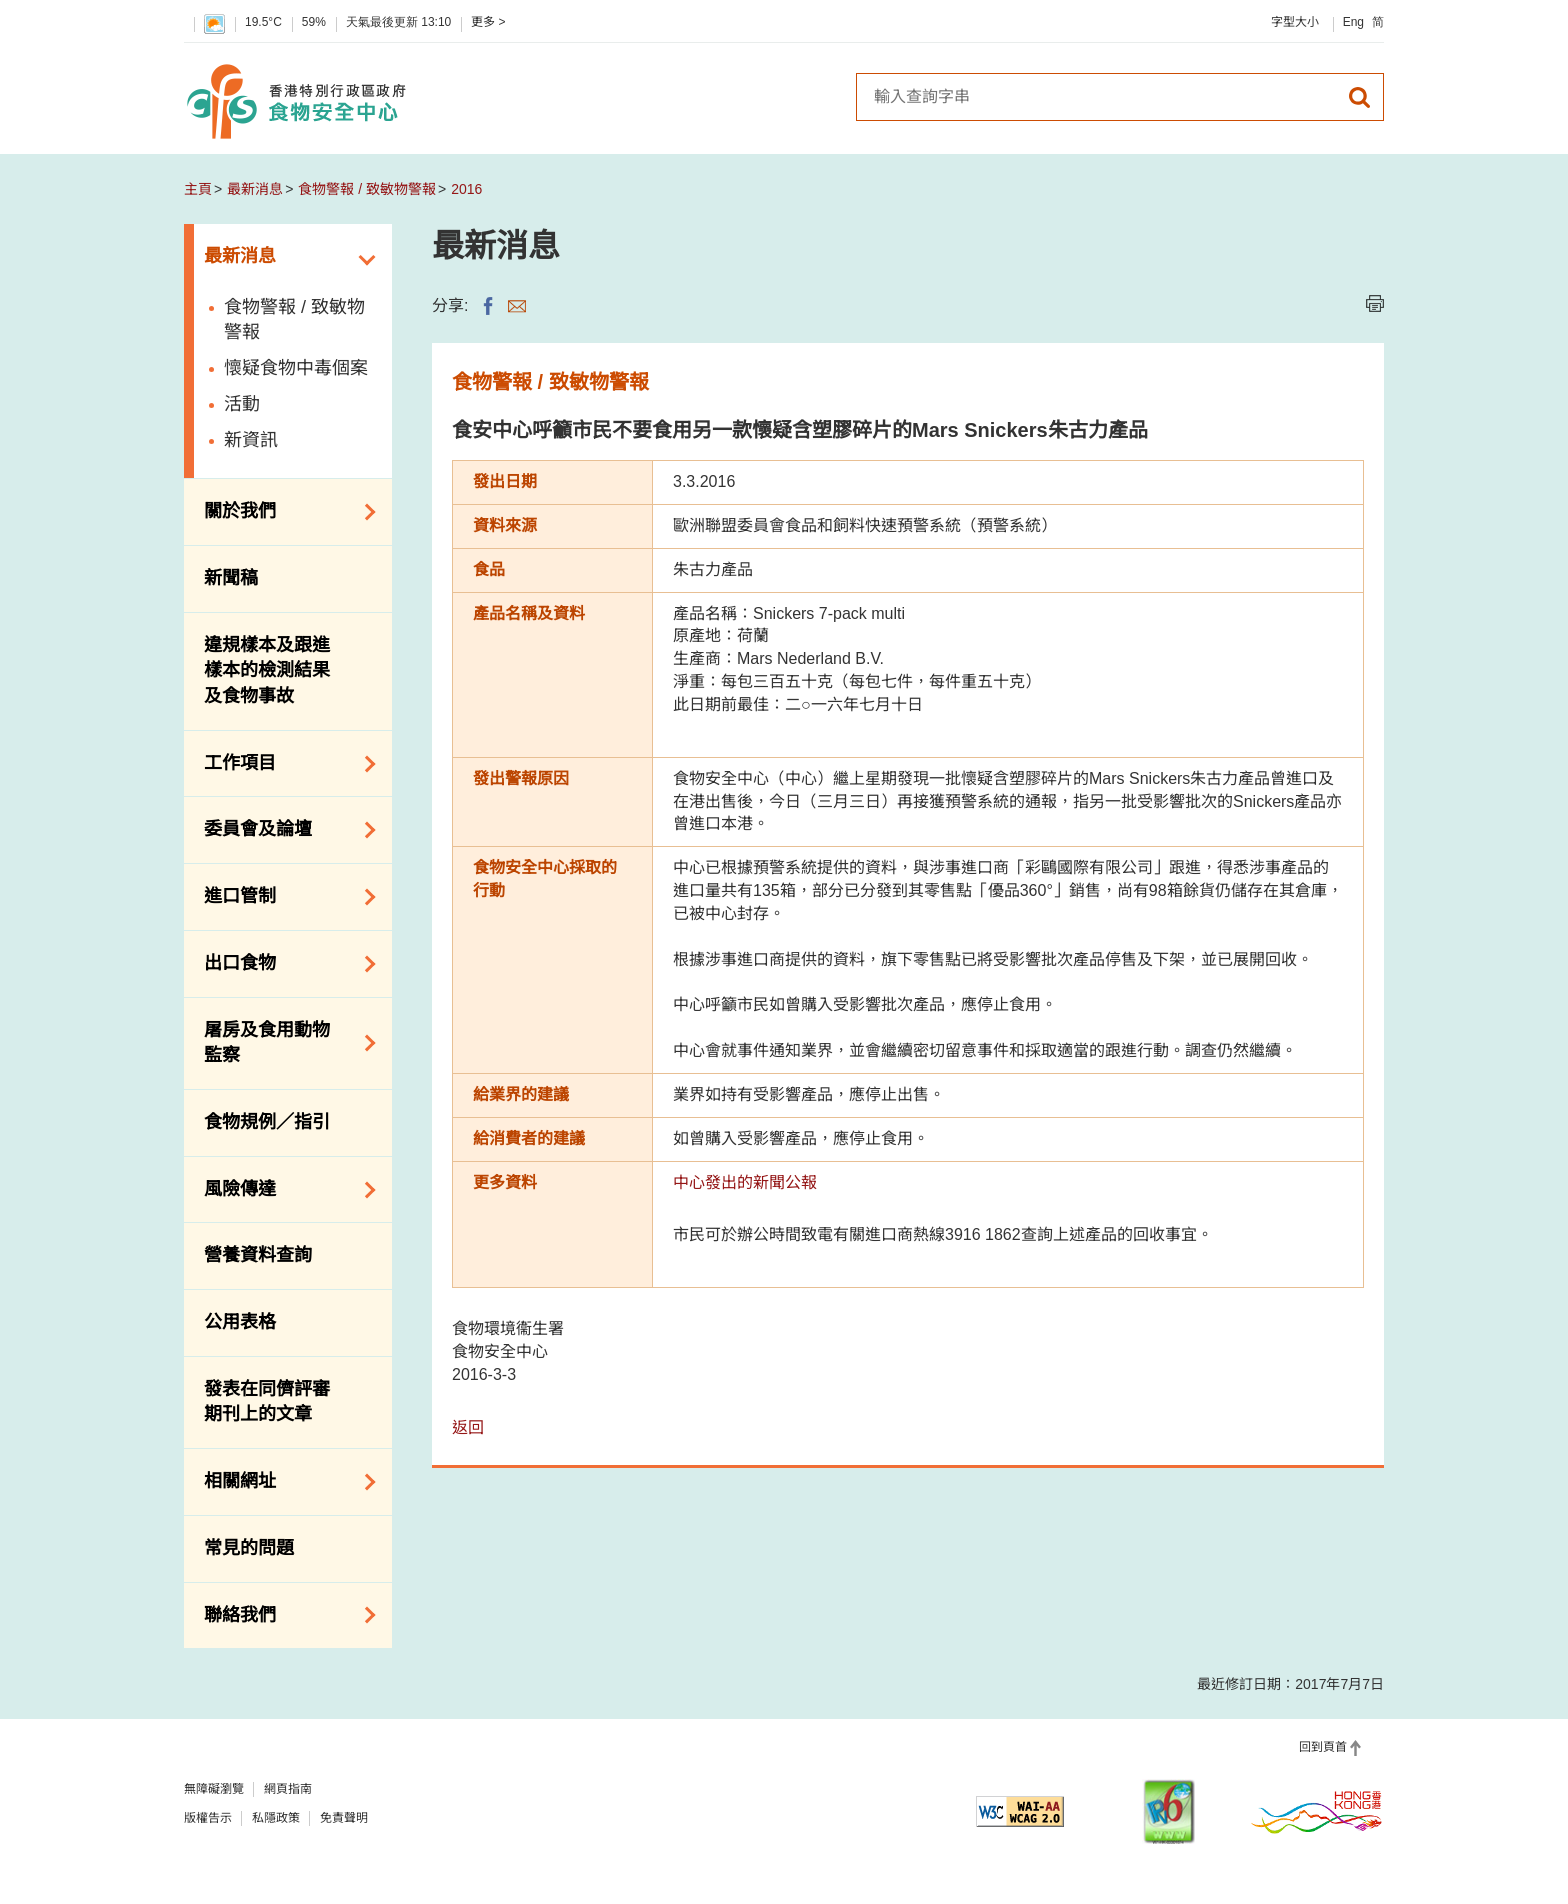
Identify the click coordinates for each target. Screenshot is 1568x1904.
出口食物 (283, 964)
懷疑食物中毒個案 (296, 368)
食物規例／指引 (267, 1122)
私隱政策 (276, 1818)
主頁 (198, 189)
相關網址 (283, 1482)
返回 (468, 1427)
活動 (242, 404)
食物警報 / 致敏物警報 (367, 189)
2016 (466, 189)
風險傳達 (283, 1190)
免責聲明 (344, 1818)
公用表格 (240, 1322)
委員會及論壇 (283, 830)
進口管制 (283, 897)
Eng (1353, 22)
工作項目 (283, 764)
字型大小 (1295, 22)
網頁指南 (288, 1789)
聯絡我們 (283, 1615)
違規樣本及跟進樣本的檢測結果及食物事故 (267, 670)
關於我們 (283, 512)
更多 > (488, 22)
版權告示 (208, 1818)
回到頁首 (1323, 1747)
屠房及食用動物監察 (283, 1043)
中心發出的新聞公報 (745, 1182)
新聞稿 (231, 578)
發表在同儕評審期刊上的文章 (267, 1402)
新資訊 (251, 440)
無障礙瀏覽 (214, 1789)
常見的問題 (249, 1548)
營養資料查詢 (258, 1255)
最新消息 (255, 189)
